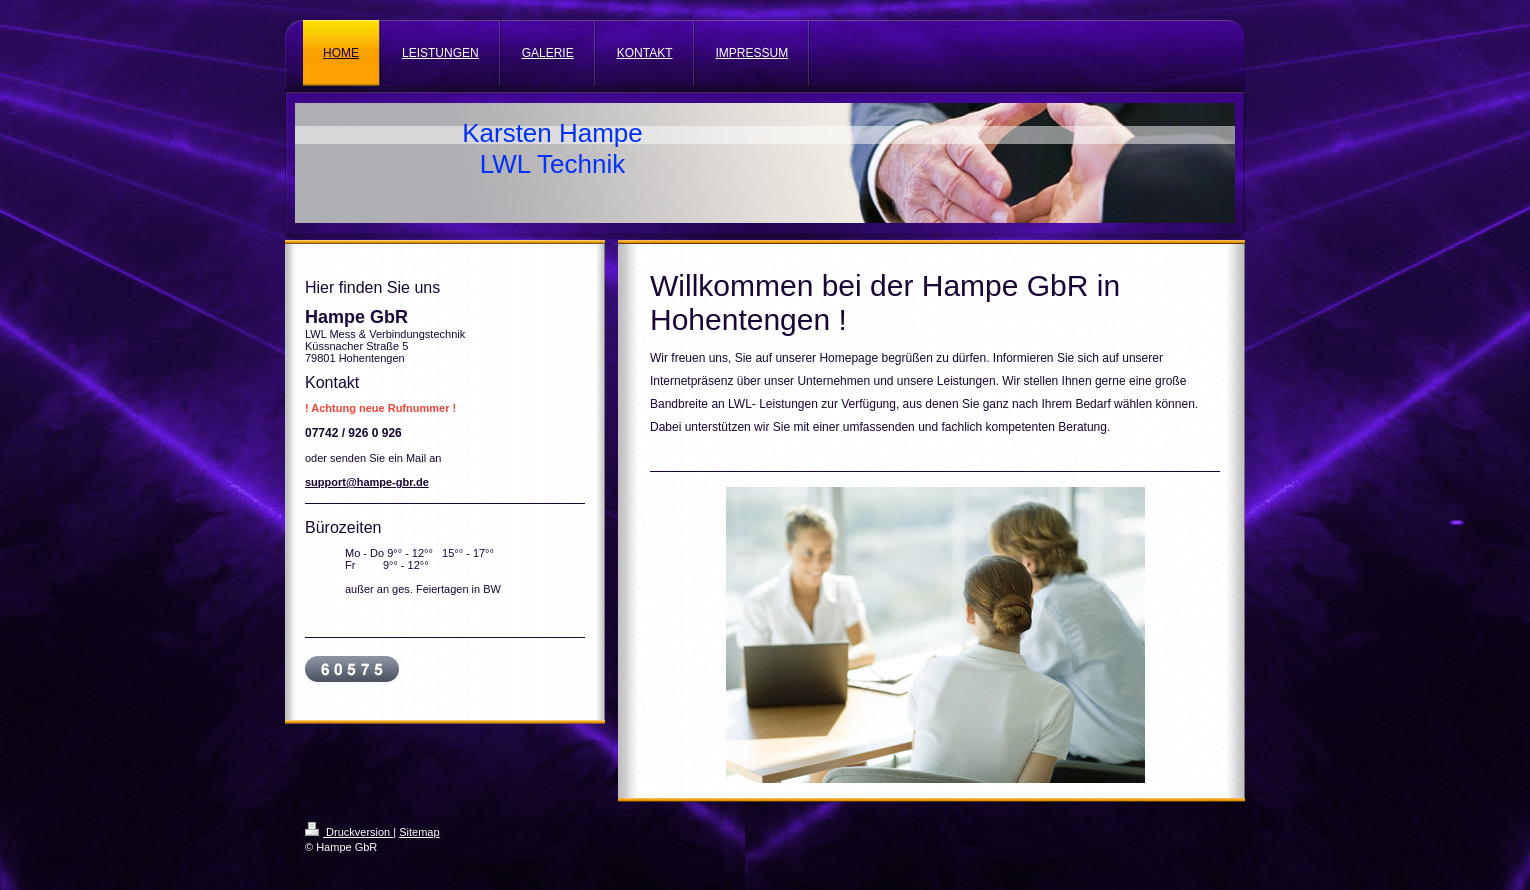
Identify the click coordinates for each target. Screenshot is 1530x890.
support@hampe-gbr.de (367, 482)
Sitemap (419, 832)
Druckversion (349, 832)
